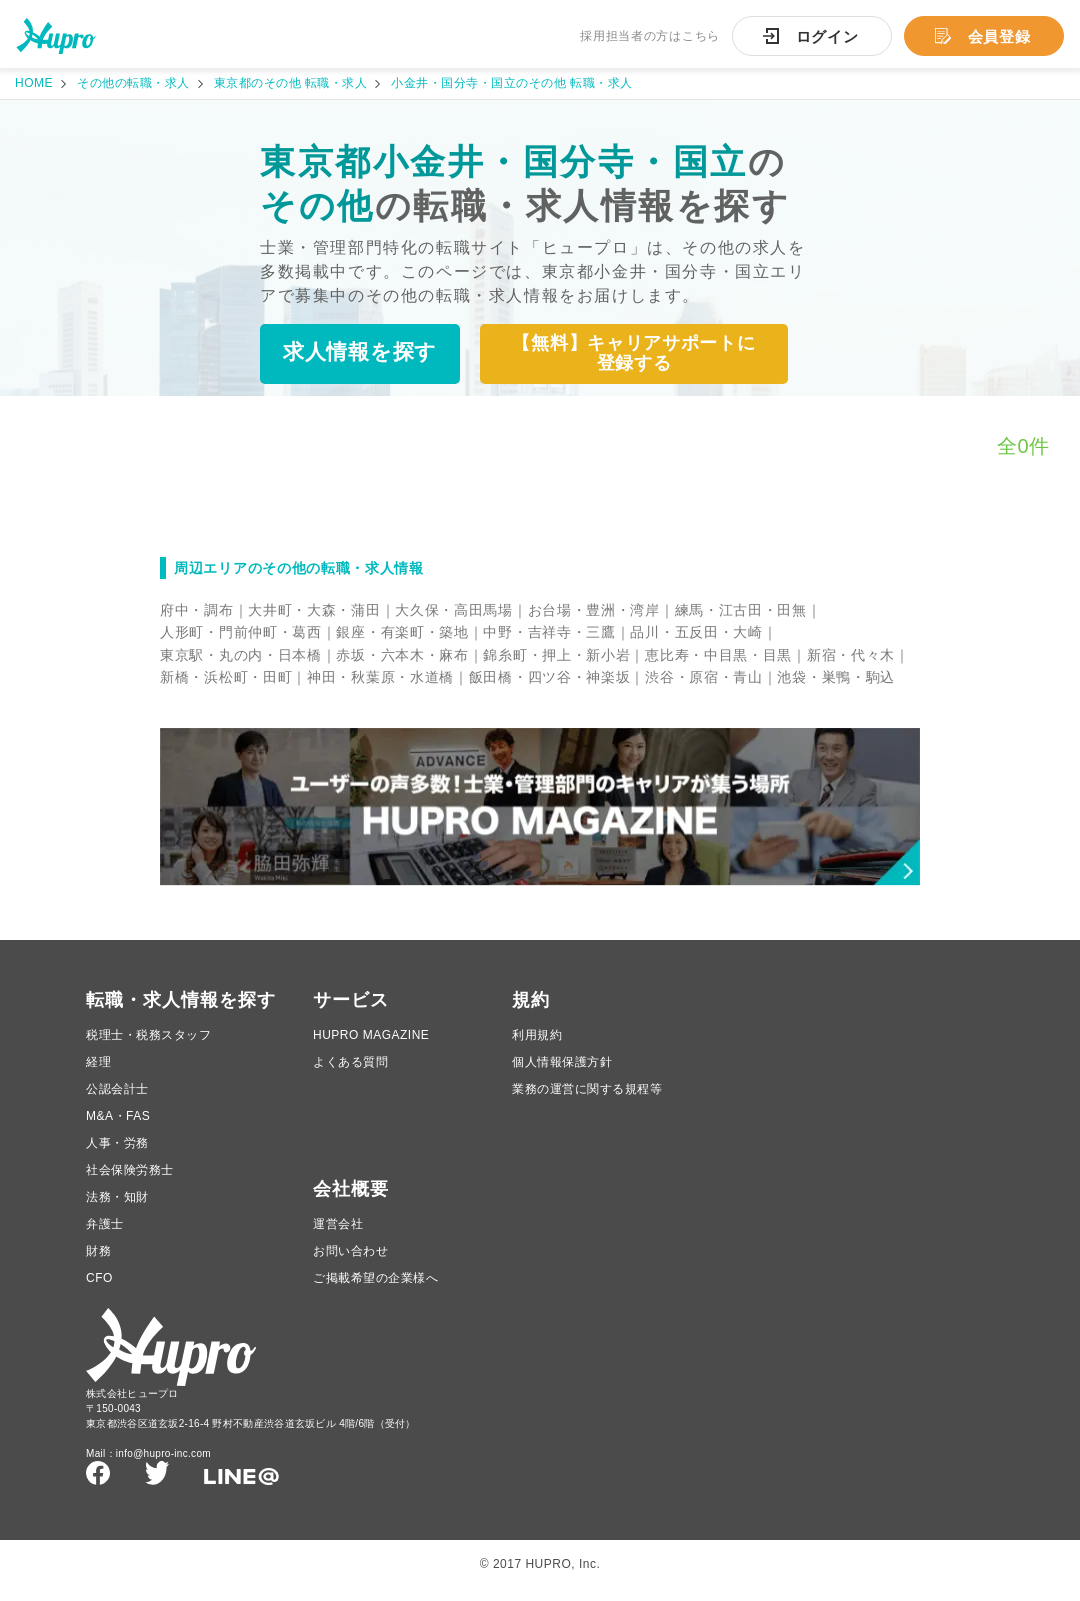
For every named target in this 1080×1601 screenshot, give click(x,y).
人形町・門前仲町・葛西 (241, 633)
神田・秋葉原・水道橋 (380, 678)
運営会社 (338, 1235)
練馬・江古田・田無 (741, 611)
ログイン (827, 36)
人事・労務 (117, 1154)
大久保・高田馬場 (454, 611)
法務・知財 (117, 1208)
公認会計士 (117, 1100)
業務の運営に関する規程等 (587, 1100)
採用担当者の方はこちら (650, 36)
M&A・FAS (118, 1127)
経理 (98, 1073)
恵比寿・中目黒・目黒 (718, 656)
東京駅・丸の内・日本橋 (241, 656)
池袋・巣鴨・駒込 (836, 678)
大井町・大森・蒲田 (314, 611)
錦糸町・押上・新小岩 (556, 656)
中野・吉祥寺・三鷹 (549, 633)
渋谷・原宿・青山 (704, 678)
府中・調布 (197, 611)
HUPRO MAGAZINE (371, 1046)
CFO (99, 1289)
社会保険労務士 (130, 1181)
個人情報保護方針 (562, 1073)
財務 (98, 1262)
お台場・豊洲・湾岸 (594, 611)
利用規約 (537, 1046)
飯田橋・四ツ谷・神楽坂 (550, 678)
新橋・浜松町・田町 (226, 678)
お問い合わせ (350, 1262)
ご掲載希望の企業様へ (375, 1289)
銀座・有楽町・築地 (402, 633)
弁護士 (105, 1235)
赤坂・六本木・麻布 (402, 656)
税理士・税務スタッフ (148, 1046)
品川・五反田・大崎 (696, 633)
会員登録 (999, 36)
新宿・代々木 (851, 656)
